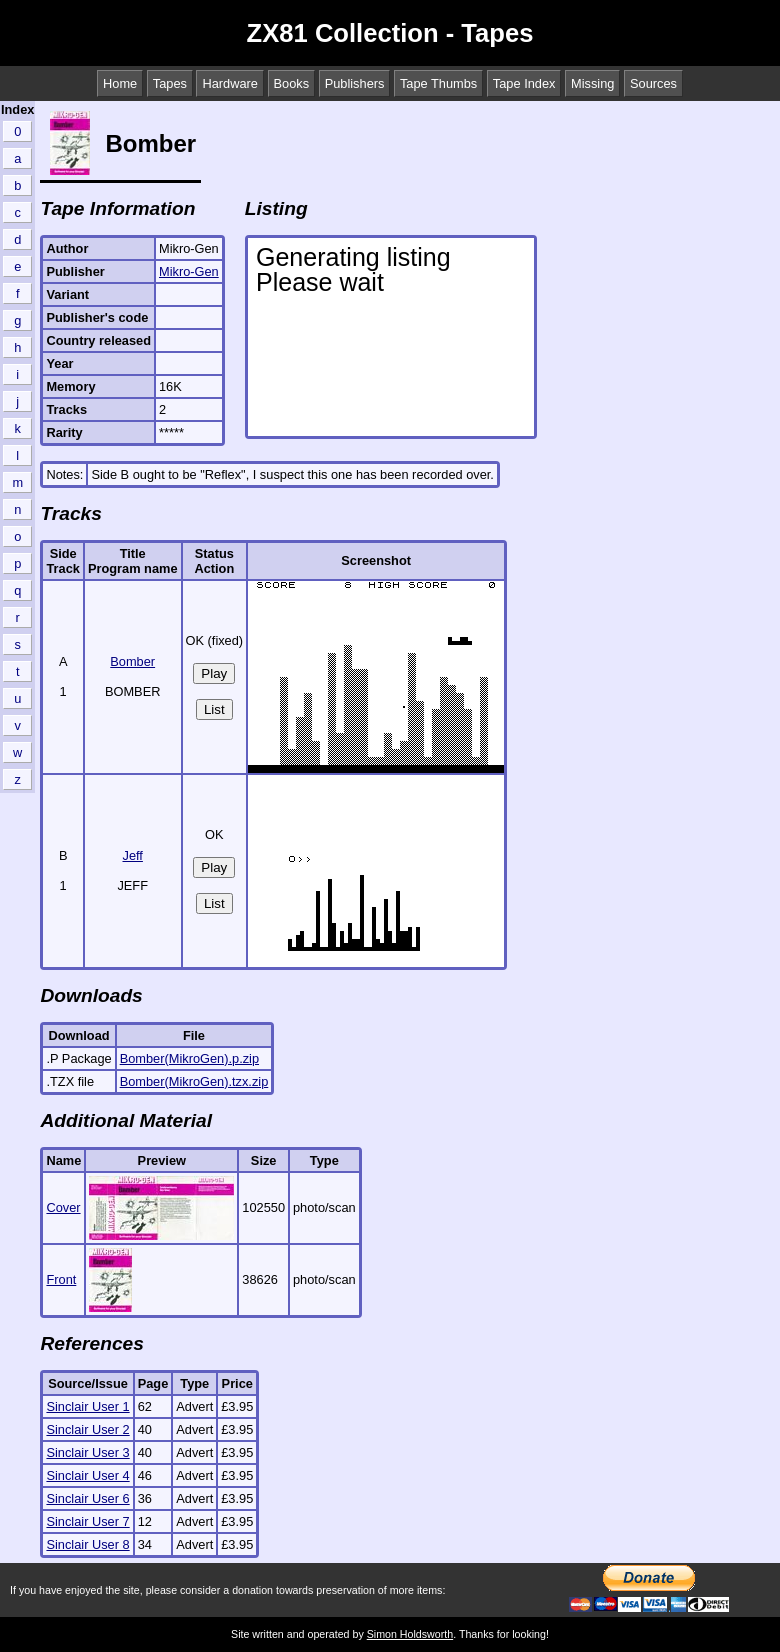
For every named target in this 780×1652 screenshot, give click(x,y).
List (214, 709)
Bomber (132, 661)
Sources (653, 83)
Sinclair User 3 (87, 1452)
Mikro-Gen (189, 271)
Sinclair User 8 (87, 1544)
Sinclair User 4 (87, 1475)
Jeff (133, 855)
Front (61, 1279)
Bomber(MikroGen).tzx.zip (194, 1081)
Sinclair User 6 (87, 1498)
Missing (592, 83)
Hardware (229, 83)
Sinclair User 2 (87, 1429)
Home (120, 83)
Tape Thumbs (438, 83)
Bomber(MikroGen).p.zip (189, 1058)
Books (292, 83)
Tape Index (524, 83)
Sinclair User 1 (87, 1406)
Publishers (355, 83)
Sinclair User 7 (87, 1521)
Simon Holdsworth (410, 1634)
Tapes (170, 83)
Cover (63, 1207)
